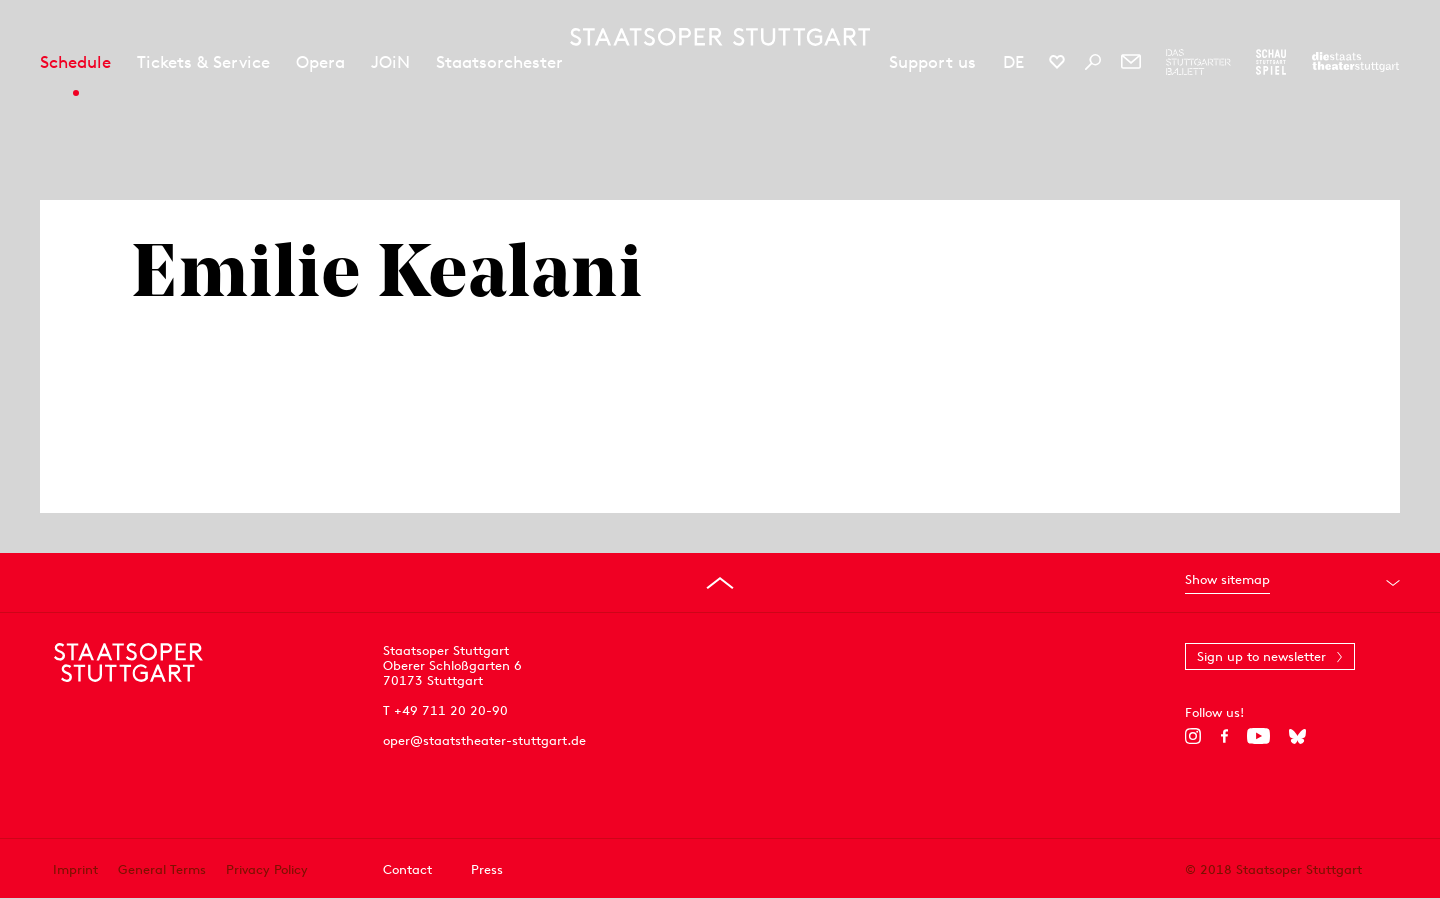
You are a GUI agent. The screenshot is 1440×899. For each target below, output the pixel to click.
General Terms (162, 869)
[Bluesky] (1297, 736)
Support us (932, 62)
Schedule (75, 62)
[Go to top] (720, 583)
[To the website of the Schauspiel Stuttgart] (1271, 62)
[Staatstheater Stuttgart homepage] (720, 37)
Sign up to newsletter (1261, 656)
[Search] (1093, 62)
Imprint (75, 869)
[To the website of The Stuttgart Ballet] (1198, 62)
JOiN (390, 62)
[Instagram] (1193, 736)
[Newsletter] (1131, 62)
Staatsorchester (499, 62)
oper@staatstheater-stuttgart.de (484, 740)
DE (1013, 62)
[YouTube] (1258, 736)
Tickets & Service (203, 62)
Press (487, 869)
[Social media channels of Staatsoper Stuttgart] (1057, 62)
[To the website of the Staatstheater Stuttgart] (1355, 62)
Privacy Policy (267, 869)
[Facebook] (1224, 736)
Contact (407, 869)
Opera (320, 62)
